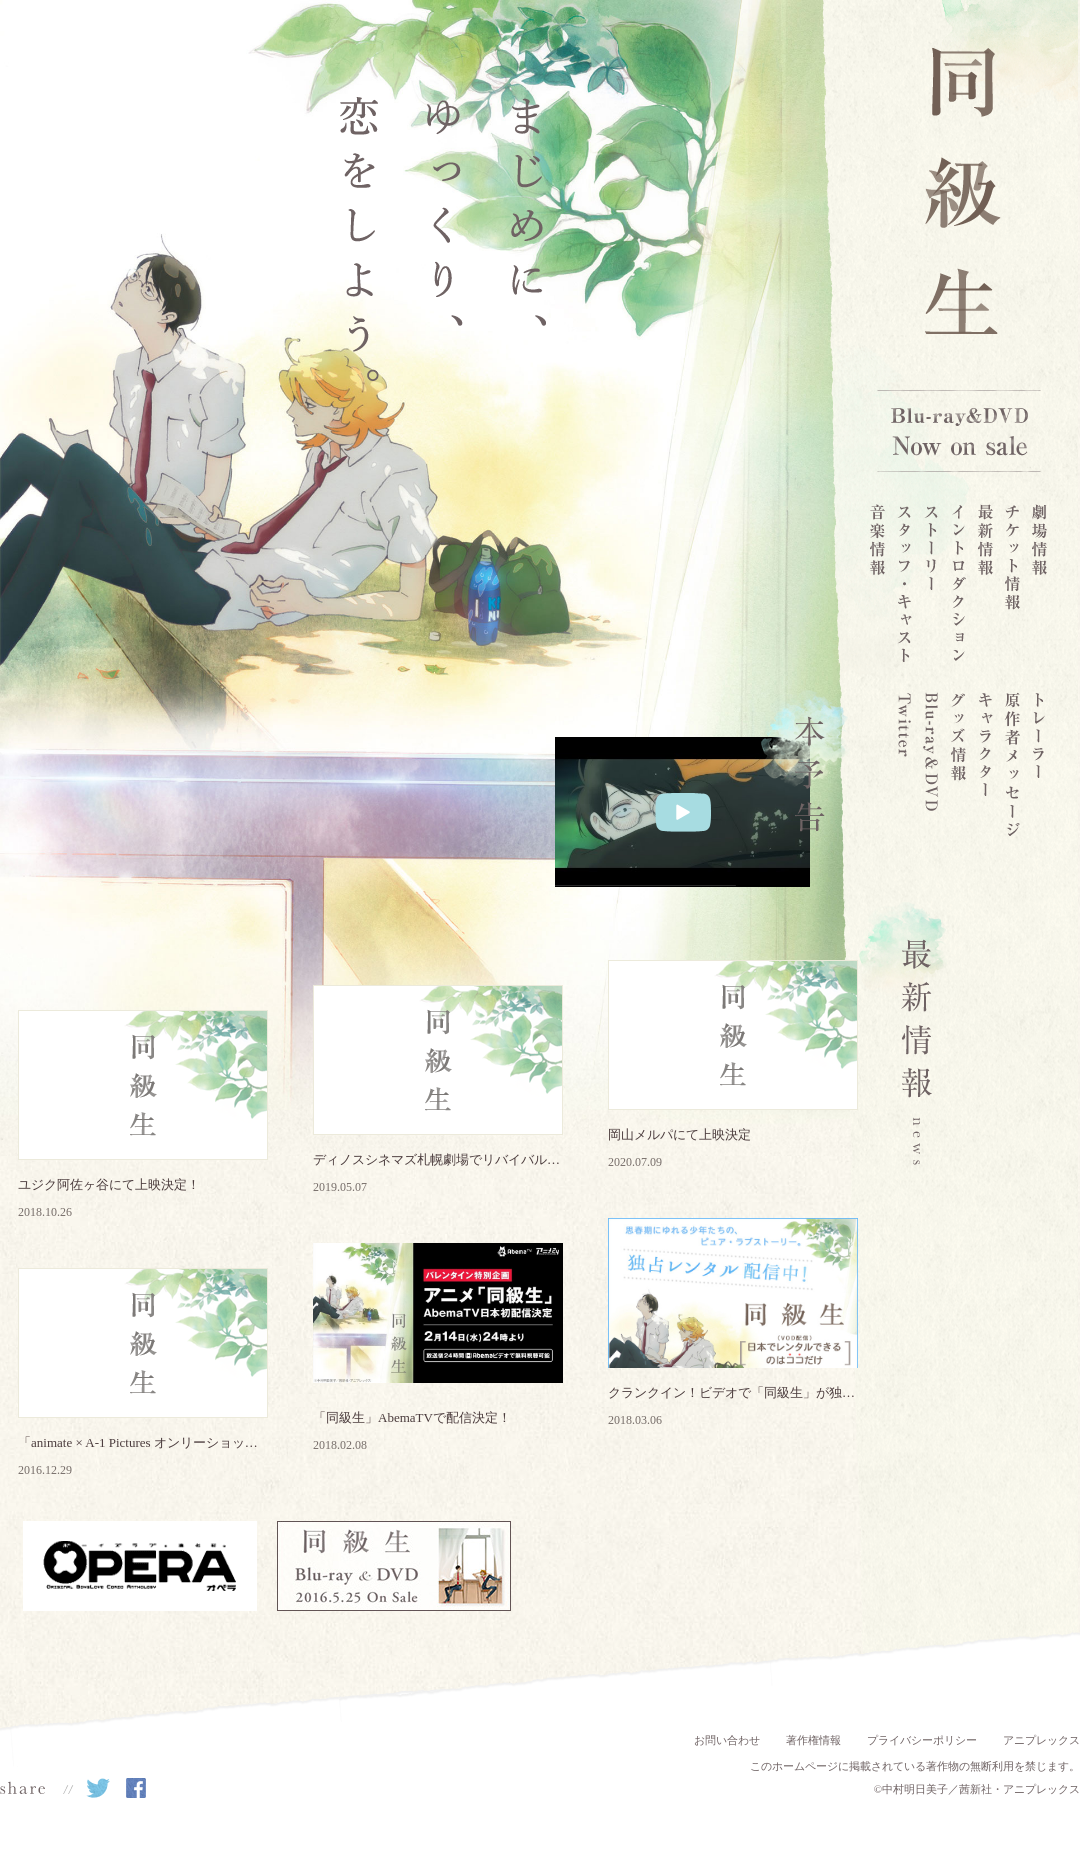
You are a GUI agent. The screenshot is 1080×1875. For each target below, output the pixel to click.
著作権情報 (813, 1740)
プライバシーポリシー (922, 1740)
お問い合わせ (727, 1740)
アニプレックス (1041, 1740)
